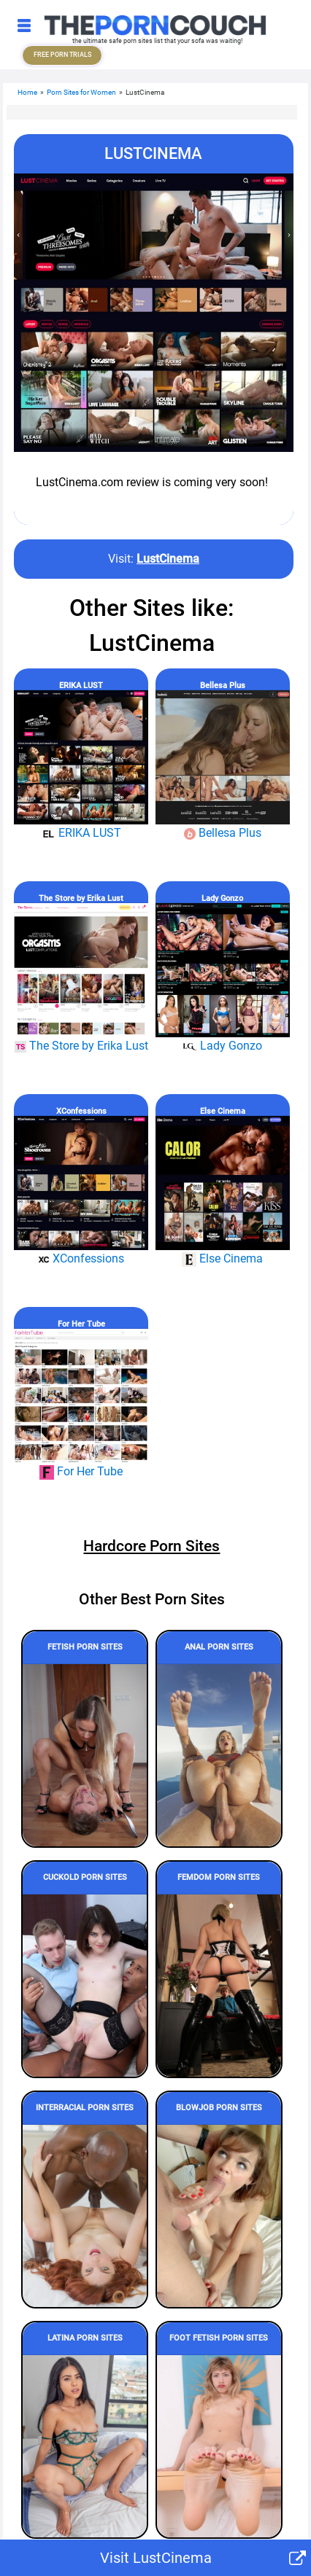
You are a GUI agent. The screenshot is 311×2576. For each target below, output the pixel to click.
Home (27, 92)
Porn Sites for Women (81, 92)
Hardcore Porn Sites (151, 1546)
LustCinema (168, 559)
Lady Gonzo (222, 898)
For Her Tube (81, 1324)
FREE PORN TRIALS (62, 54)
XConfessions (81, 1111)
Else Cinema (222, 1111)
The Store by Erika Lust (81, 898)
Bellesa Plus (222, 685)
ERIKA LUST (81, 685)
